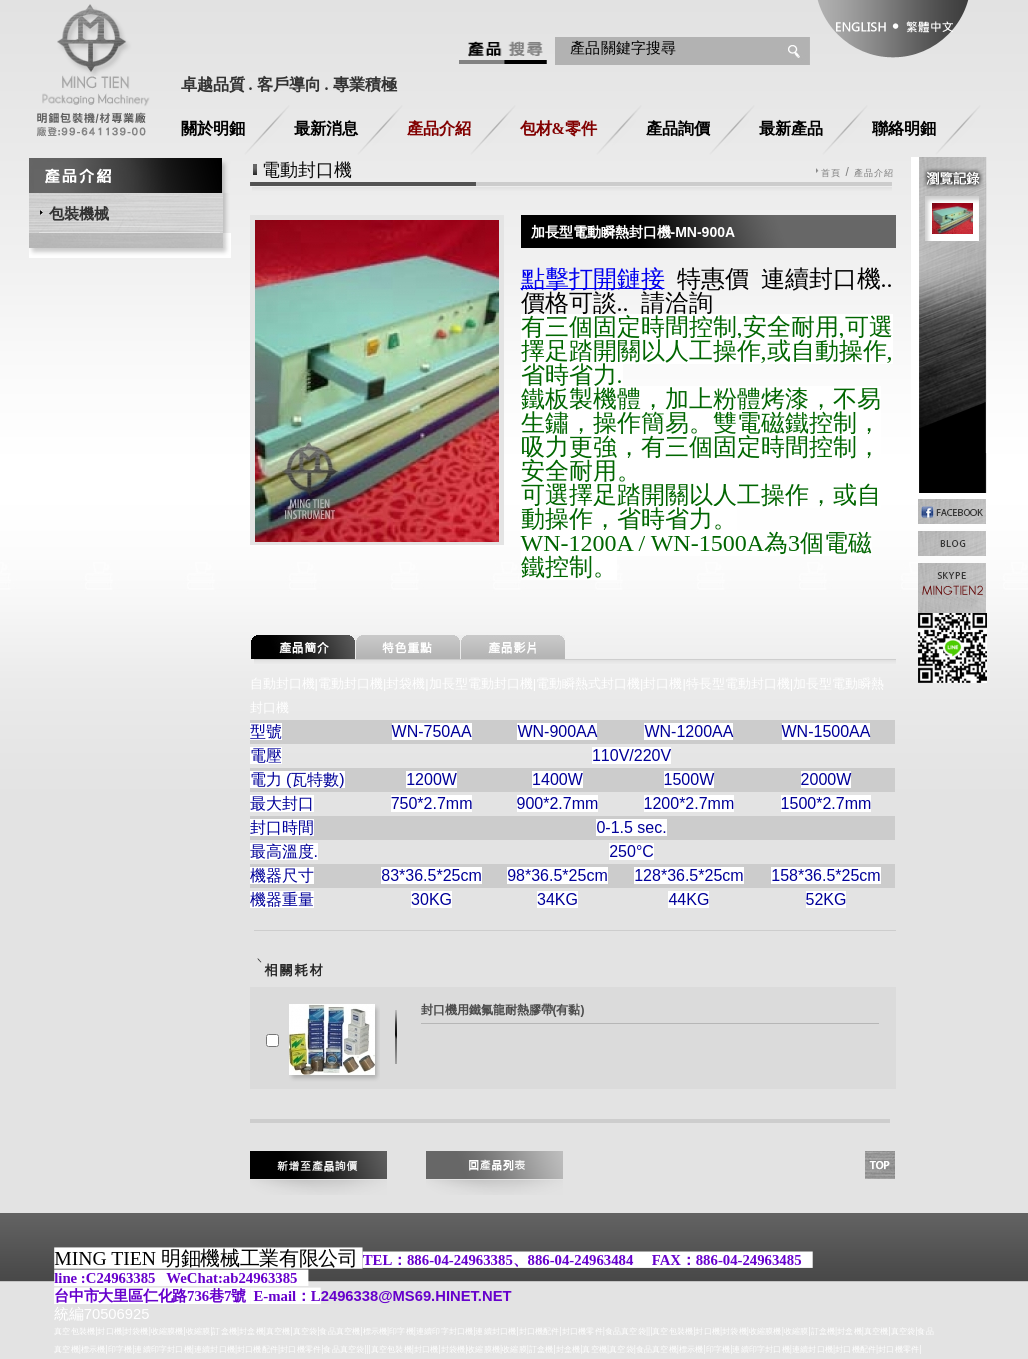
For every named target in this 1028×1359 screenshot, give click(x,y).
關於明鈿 (213, 128)
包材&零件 (558, 128)
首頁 (831, 173)
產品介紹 (439, 128)
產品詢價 (678, 128)
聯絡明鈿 (904, 128)
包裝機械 (79, 213)
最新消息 (326, 128)
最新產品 (791, 128)
